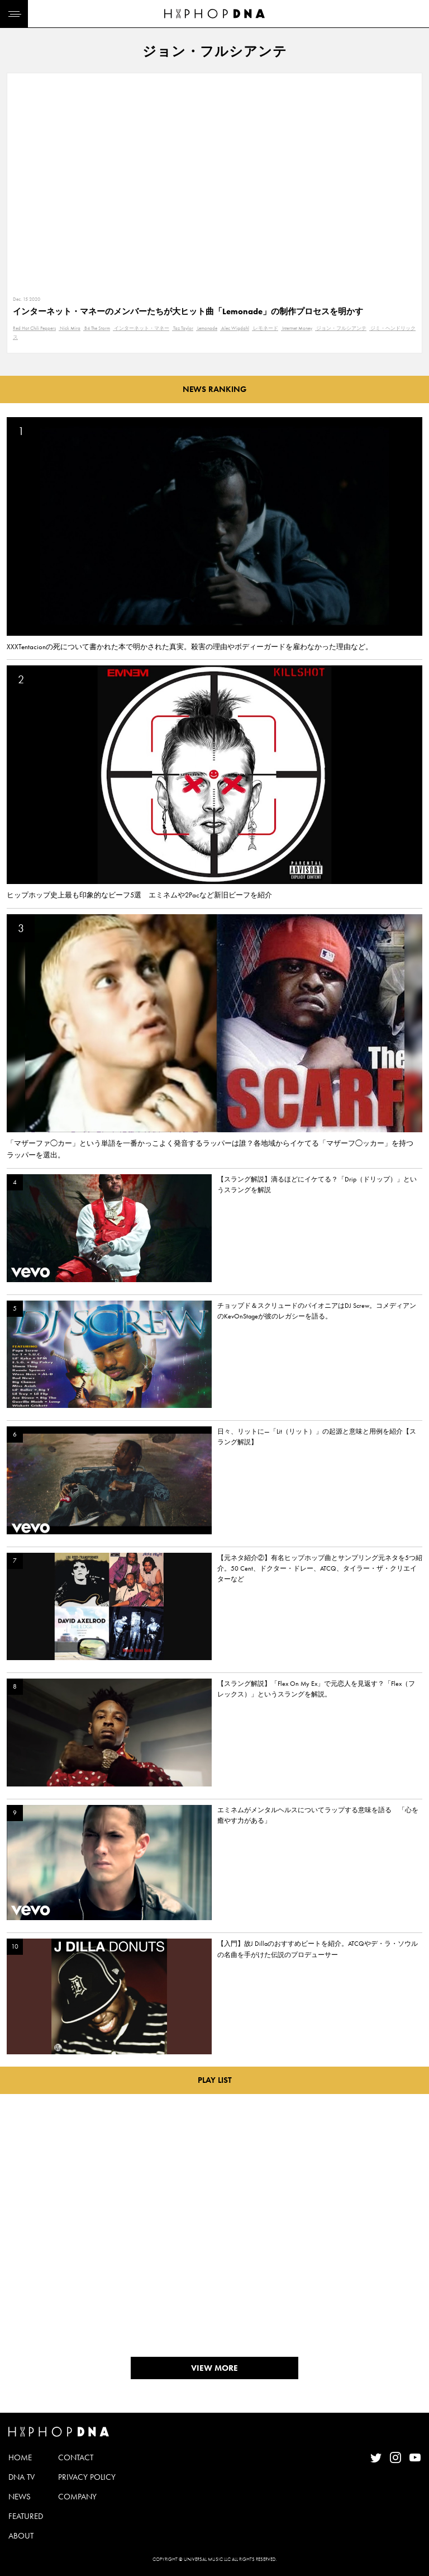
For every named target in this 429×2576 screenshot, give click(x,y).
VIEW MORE (214, 2368)
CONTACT (75, 2457)
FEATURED (25, 2516)
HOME (20, 2457)
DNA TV (21, 2477)
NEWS (19, 2496)
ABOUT (21, 2535)
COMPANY (77, 2496)
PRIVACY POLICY (87, 2477)
